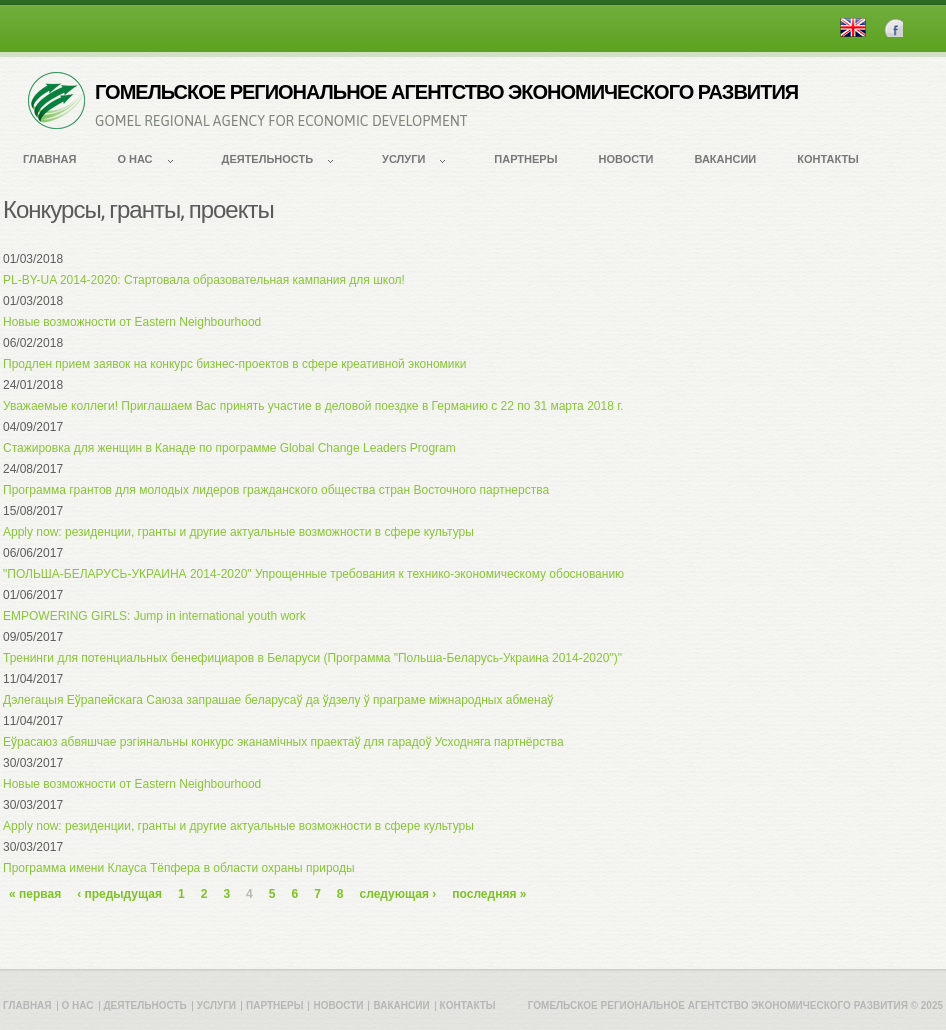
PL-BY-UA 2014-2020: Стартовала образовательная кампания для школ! (204, 280)
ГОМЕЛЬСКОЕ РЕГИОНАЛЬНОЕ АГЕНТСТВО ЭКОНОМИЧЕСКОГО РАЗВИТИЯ (446, 92)
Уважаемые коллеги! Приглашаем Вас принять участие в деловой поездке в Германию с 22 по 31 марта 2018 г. (313, 406)
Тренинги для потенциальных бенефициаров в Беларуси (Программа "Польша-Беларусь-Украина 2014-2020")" (312, 658)
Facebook (893, 27)
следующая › (398, 894)
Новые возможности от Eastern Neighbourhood (132, 322)
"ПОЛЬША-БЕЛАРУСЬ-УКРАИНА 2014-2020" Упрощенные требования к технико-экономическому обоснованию (313, 574)
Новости (625, 159)
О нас (134, 159)
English (853, 27)
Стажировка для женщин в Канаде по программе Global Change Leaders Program (229, 448)
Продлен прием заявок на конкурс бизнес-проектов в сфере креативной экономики (235, 364)
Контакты (828, 159)
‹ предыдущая (119, 894)
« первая (35, 894)
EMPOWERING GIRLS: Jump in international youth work (154, 616)
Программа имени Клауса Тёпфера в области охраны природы (179, 868)
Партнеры (525, 159)
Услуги (403, 159)
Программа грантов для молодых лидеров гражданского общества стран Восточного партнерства (276, 490)
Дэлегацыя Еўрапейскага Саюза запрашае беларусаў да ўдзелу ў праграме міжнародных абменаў (278, 700)
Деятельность (268, 159)
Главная (49, 159)
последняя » (489, 894)
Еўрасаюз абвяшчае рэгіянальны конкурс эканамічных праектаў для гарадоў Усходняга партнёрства (283, 742)
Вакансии (726, 159)
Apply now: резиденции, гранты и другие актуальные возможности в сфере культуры (238, 532)
